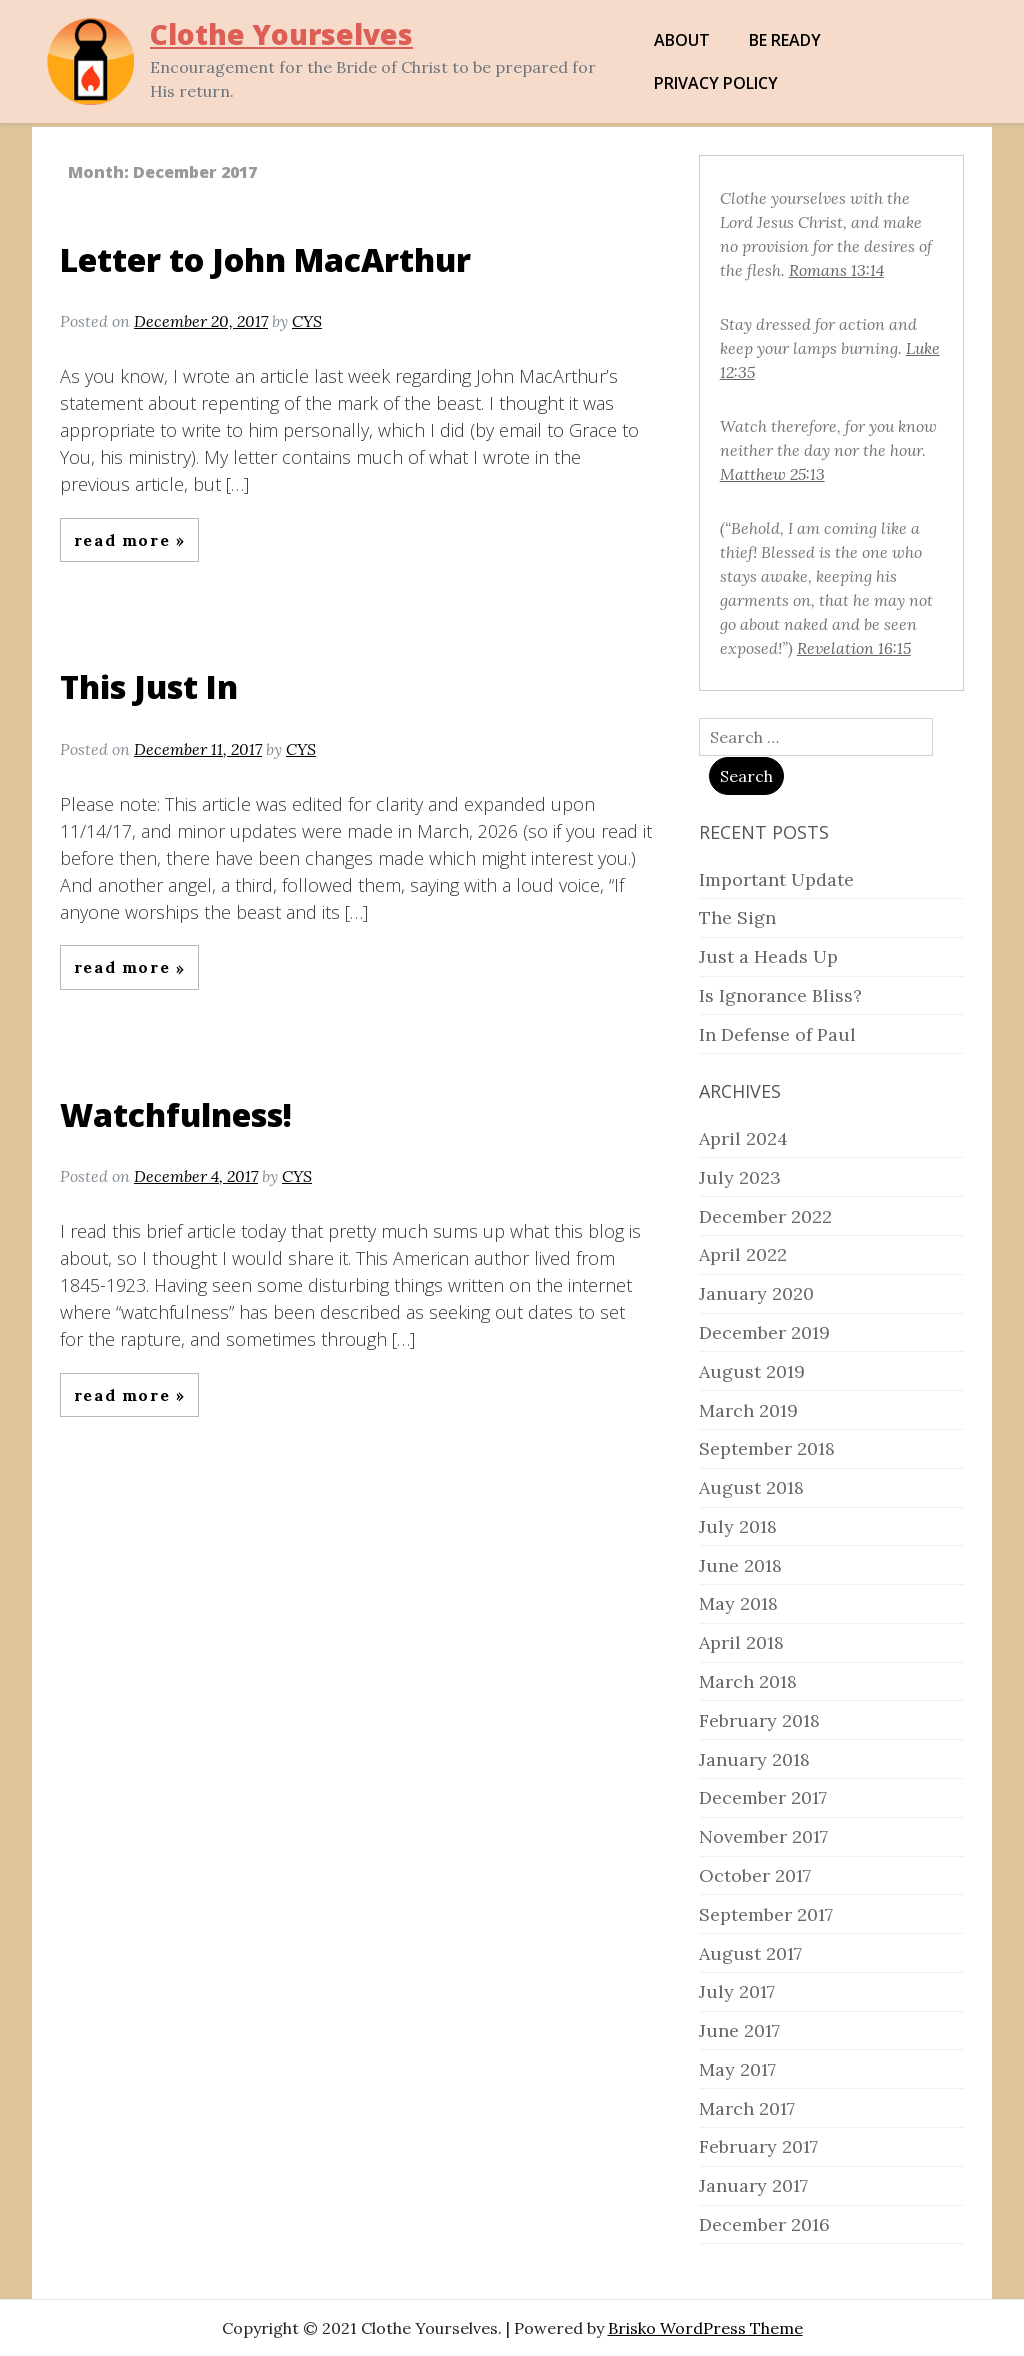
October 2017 (755, 1875)
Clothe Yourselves (281, 34)
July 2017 (737, 1991)
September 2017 (766, 1914)
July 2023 (740, 1177)
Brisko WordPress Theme (705, 2328)
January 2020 (756, 1293)
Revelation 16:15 (854, 648)
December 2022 (765, 1216)
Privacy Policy (716, 83)
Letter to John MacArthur (265, 259)
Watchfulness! (176, 1114)
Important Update (776, 879)
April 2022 (743, 1254)
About (682, 40)
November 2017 (763, 1836)
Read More (125, 540)
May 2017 (737, 2069)
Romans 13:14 (836, 270)
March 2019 (748, 1410)
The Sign (737, 917)
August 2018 (751, 1487)
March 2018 (748, 1681)
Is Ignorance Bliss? (780, 995)
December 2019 (764, 1332)
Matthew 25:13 (772, 474)
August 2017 (750, 1953)
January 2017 (753, 2185)
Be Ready (785, 40)
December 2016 (764, 2224)
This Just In (149, 686)
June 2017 (739, 2030)
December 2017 (763, 1797)
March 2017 (747, 2108)
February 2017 (758, 2146)
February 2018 (759, 1720)
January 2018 (754, 1759)
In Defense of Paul (777, 1034)
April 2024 (743, 1138)
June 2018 (740, 1565)
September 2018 (767, 1448)
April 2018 (741, 1642)
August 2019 (752, 1371)
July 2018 (738, 1526)
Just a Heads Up (768, 956)
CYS (307, 321)
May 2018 (738, 1603)
